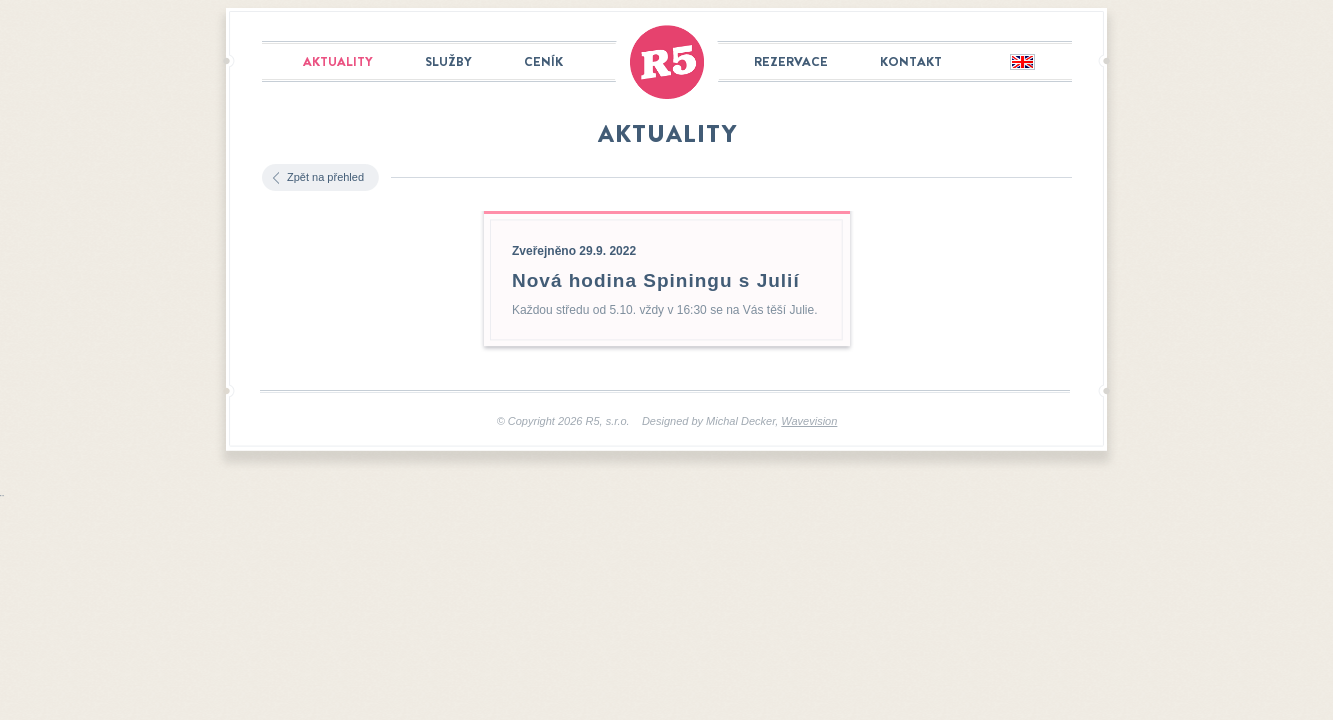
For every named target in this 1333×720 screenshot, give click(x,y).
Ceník (543, 61)
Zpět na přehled (325, 177)
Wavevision (809, 421)
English (1021, 63)
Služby (448, 61)
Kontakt (911, 61)
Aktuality (338, 61)
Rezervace (791, 61)
